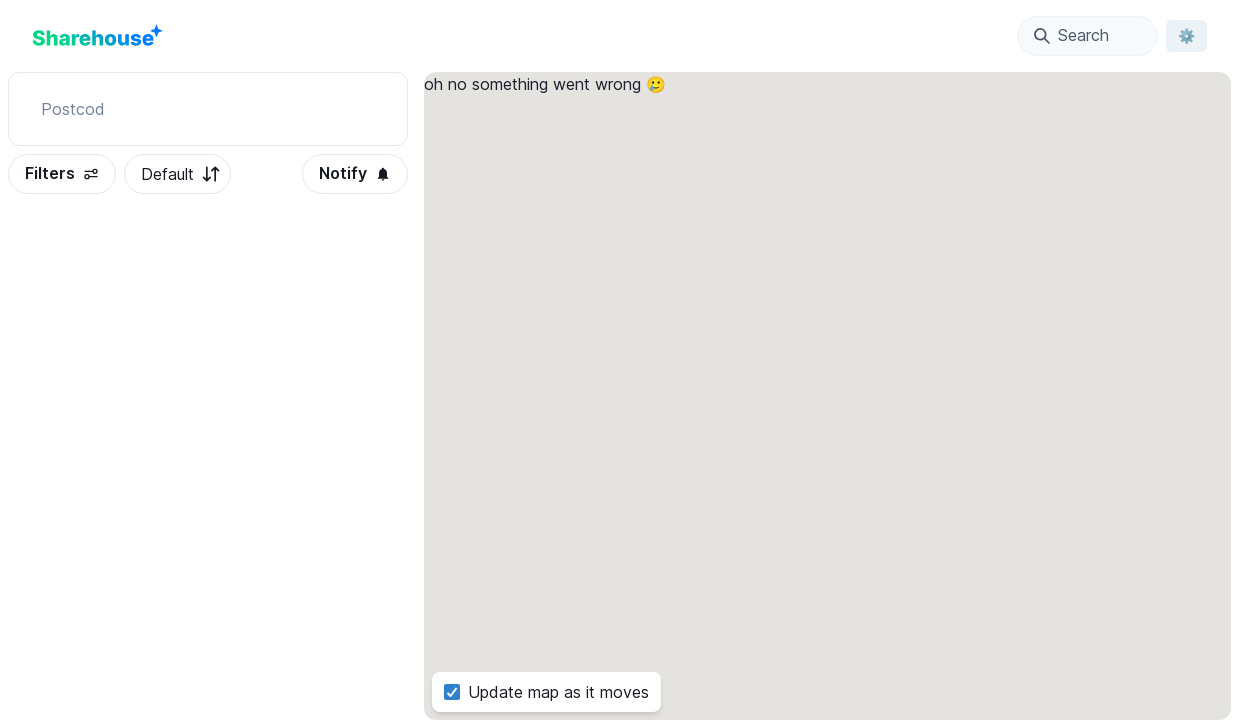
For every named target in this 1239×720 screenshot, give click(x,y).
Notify (355, 173)
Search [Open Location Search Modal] (1071, 35)
